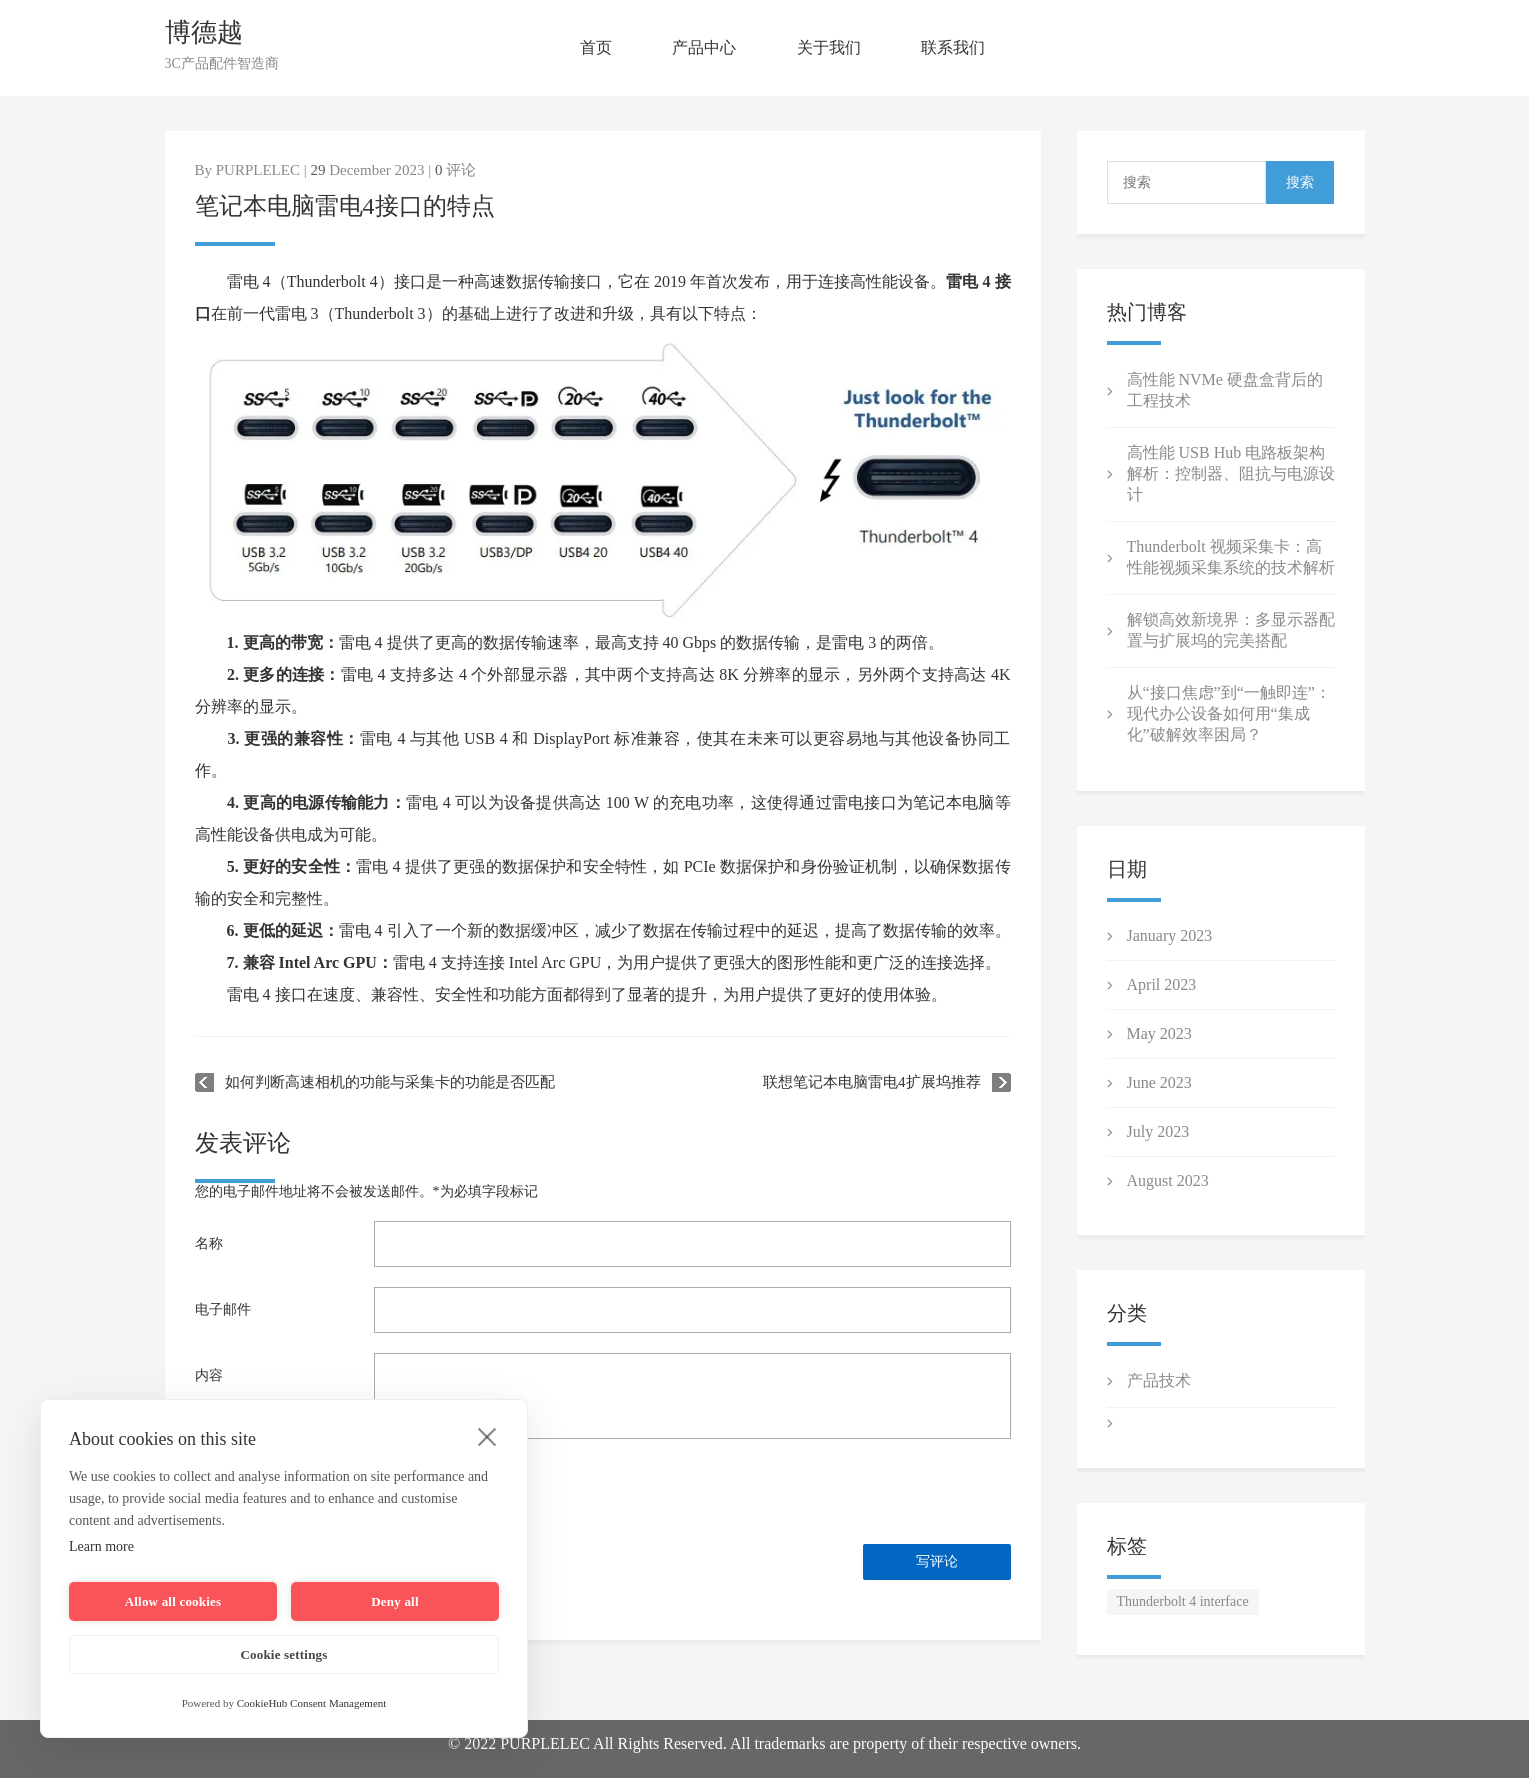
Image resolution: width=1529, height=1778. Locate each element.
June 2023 (1159, 1082)
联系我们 (953, 47)
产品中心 (704, 47)
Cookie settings (283, 1654)
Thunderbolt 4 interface (1183, 1601)
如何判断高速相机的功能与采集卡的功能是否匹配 (390, 1082)
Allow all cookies (173, 1601)
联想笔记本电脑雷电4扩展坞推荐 (872, 1082)
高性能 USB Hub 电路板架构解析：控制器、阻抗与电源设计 (1231, 473)
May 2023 (1159, 1033)
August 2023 (1168, 1180)
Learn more (101, 1546)
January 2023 (1170, 935)
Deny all (394, 1601)
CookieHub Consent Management (312, 1703)
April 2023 (1162, 984)
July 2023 (1158, 1131)
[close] (487, 1436)
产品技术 (1159, 1380)
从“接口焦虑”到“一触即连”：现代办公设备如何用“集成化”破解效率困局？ (1229, 713)
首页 (596, 47)
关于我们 (829, 47)
